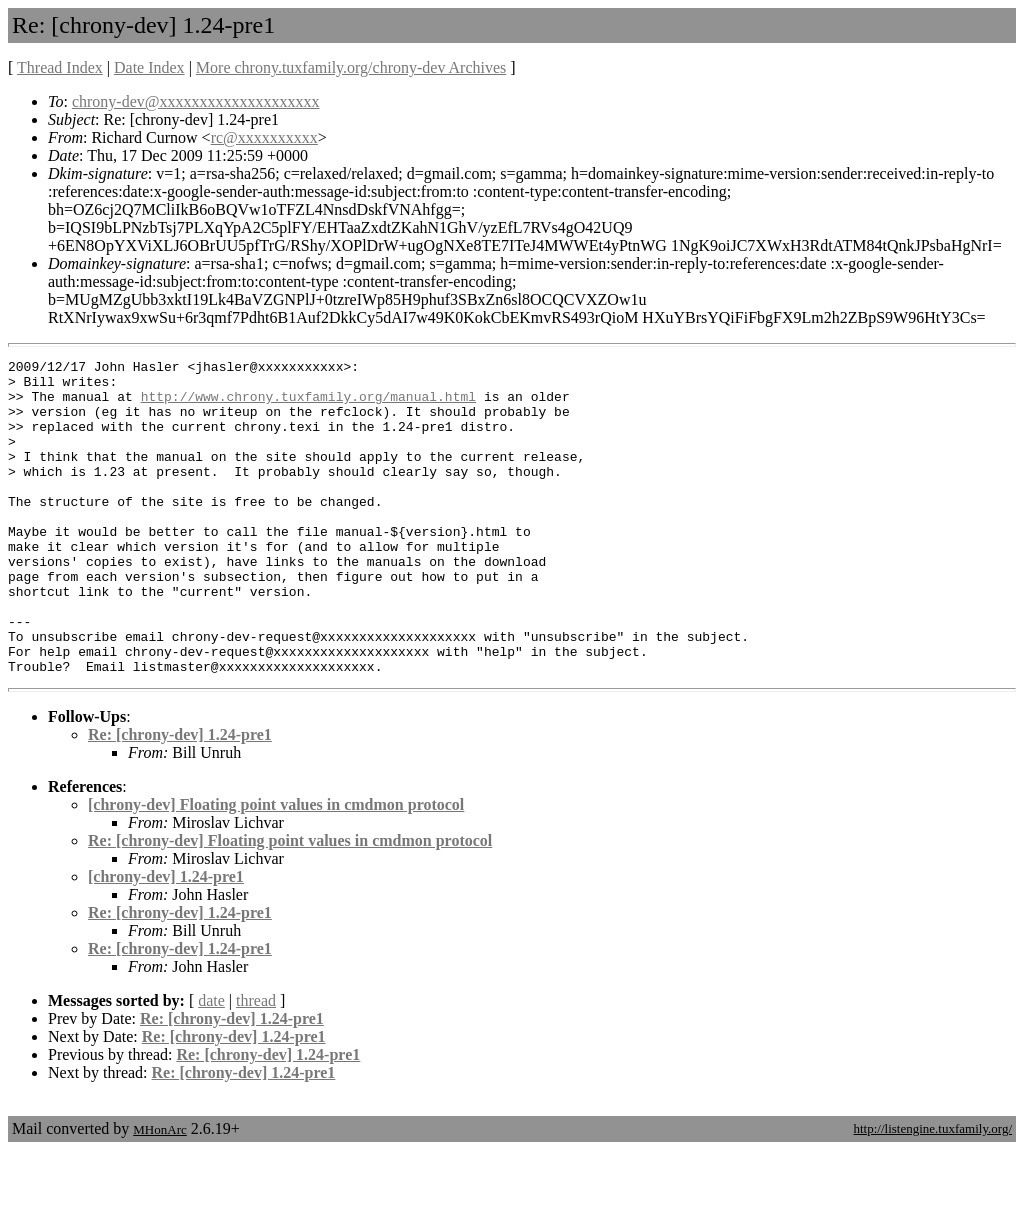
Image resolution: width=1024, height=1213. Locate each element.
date (211, 1063)
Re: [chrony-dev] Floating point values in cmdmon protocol (290, 903)
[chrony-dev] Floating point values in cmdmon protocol (276, 867)
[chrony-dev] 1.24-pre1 (166, 939)
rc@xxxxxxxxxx (264, 137)
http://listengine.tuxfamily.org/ (932, 1191)
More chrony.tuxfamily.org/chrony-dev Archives (351, 67)
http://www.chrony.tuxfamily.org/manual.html (308, 405)
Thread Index (60, 67)
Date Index (149, 67)
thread (256, 1063)
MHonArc (159, 1192)
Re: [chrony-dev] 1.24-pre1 (180, 797)
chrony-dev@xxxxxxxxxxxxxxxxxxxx (196, 101)
